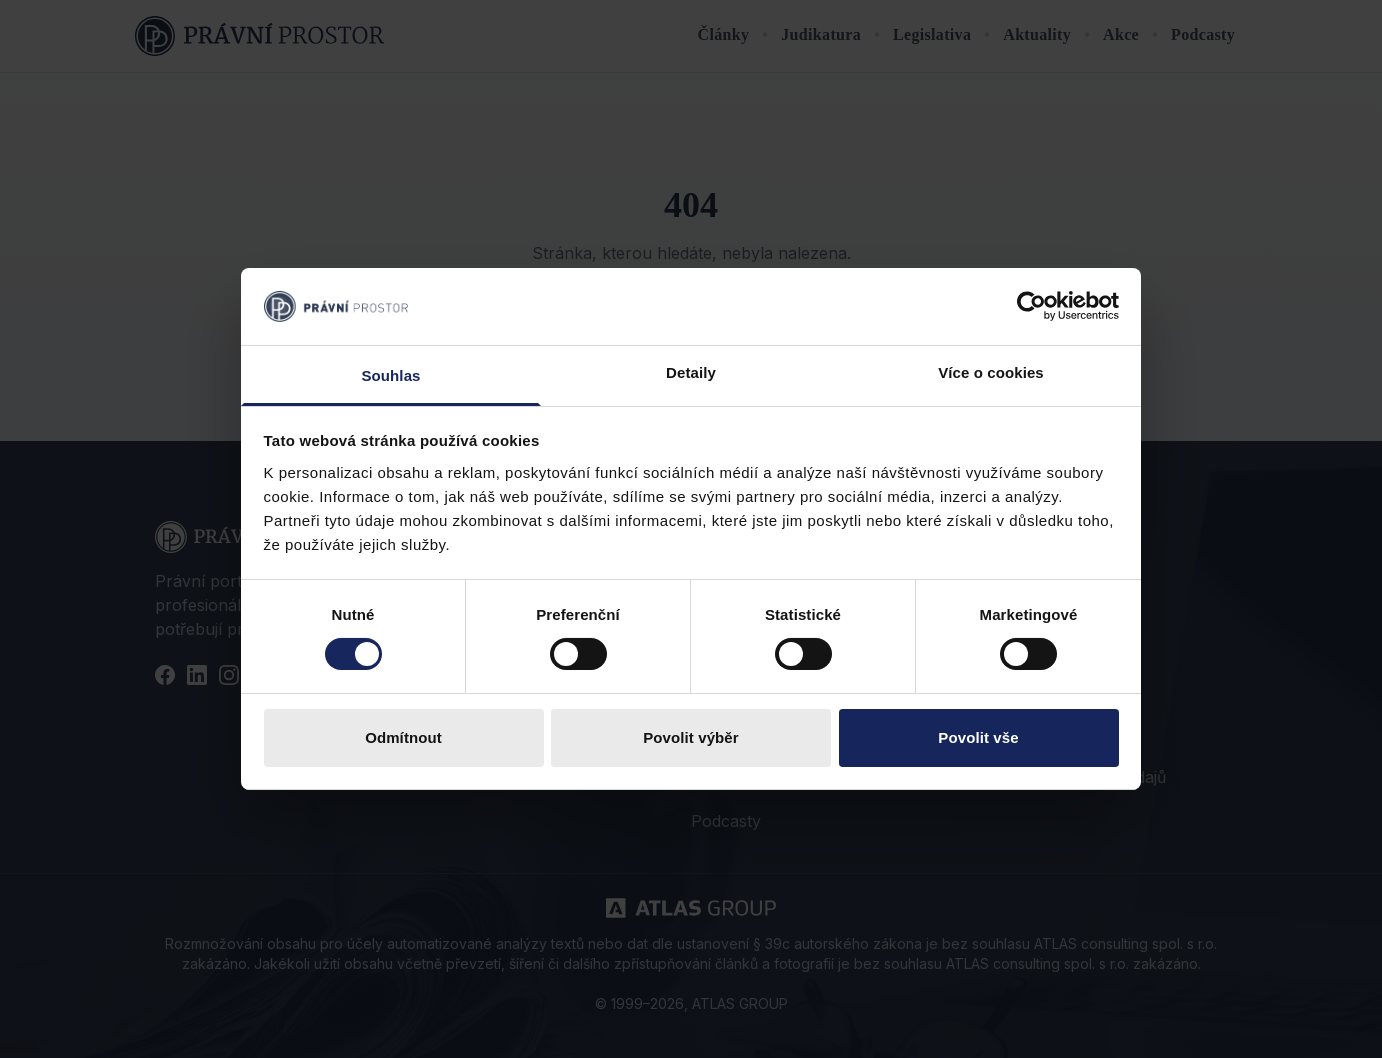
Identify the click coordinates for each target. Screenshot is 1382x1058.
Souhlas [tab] (390, 375)
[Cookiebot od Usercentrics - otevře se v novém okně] (1031, 306)
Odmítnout (403, 737)
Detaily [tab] (691, 372)
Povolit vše (978, 737)
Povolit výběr (691, 737)
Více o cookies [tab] (991, 372)
